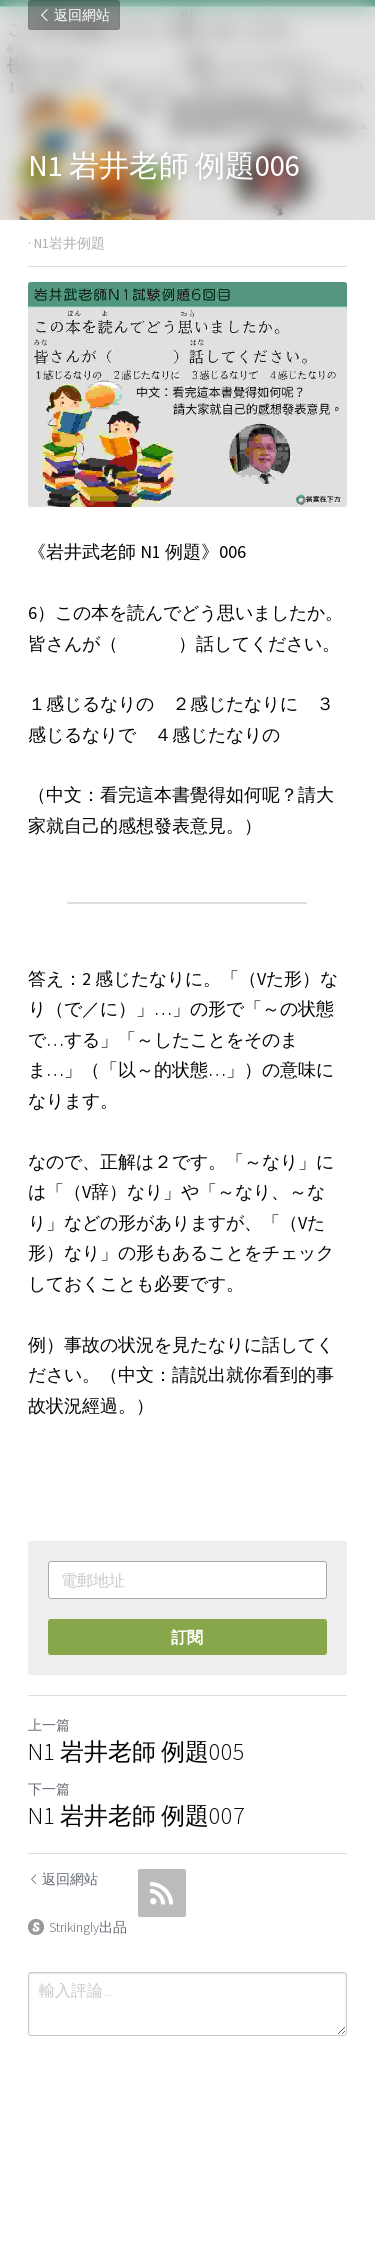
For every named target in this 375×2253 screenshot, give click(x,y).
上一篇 (49, 1726)
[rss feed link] (162, 1894)
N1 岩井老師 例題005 (136, 1753)
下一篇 (49, 1790)
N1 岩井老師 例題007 (136, 1817)
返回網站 (74, 15)
